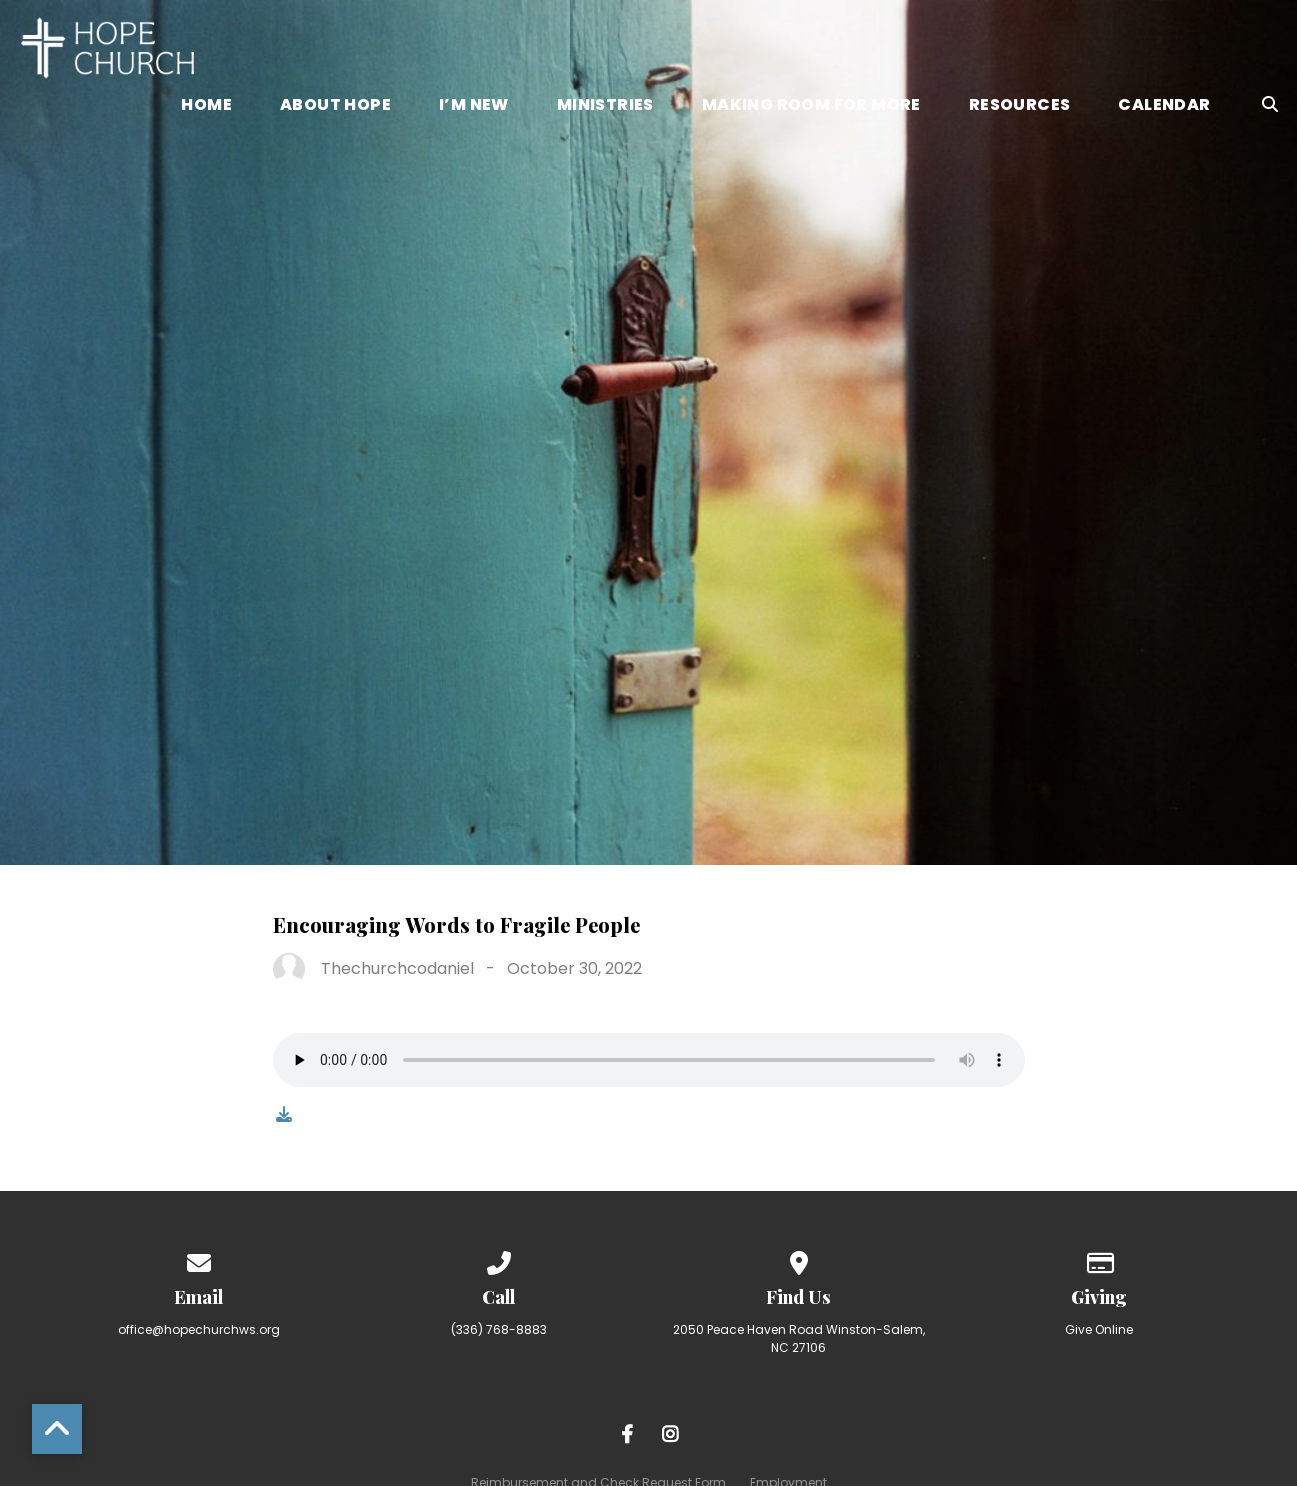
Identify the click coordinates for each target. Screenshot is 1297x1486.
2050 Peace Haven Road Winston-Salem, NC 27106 (799, 1338)
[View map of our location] (799, 1259)
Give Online (1099, 1329)
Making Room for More (811, 106)
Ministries (605, 106)
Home (206, 106)
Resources (1020, 106)
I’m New (474, 106)
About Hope (335, 106)
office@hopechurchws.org (199, 1329)
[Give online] (1099, 1259)
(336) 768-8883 (499, 1329)
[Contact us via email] (199, 1259)
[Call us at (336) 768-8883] (499, 1259)
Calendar (1164, 106)
